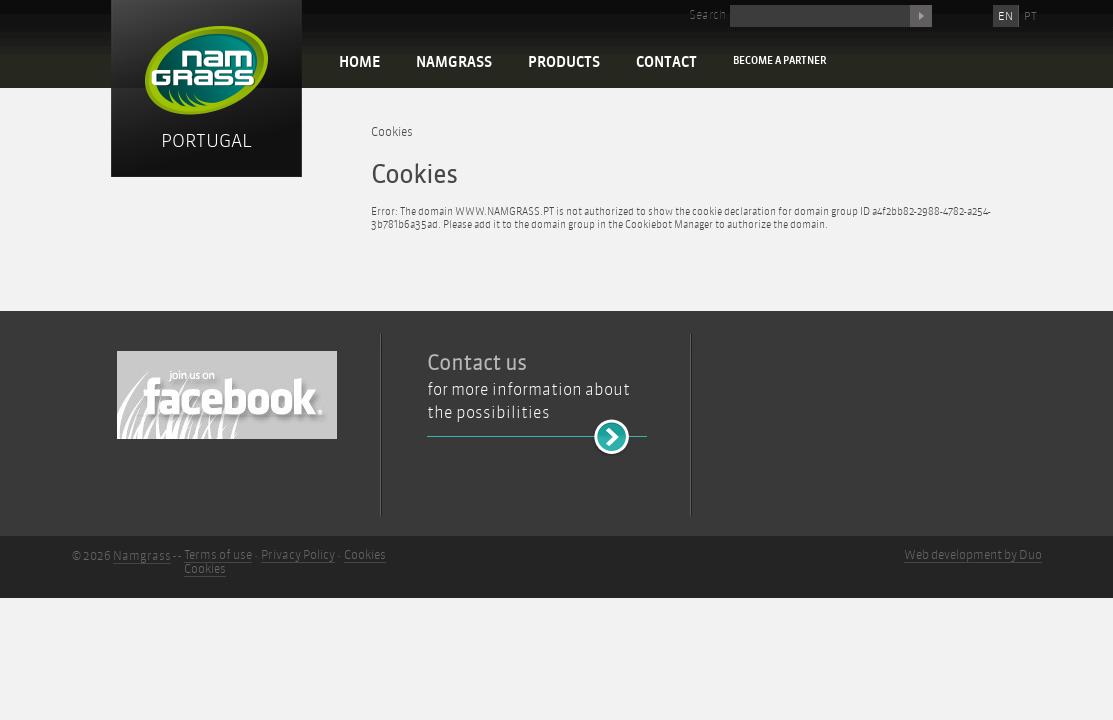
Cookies (392, 132)
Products (564, 62)
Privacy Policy (298, 555)
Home (359, 62)
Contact (666, 62)
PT (1030, 16)
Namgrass (454, 62)
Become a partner (779, 60)
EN (1005, 16)
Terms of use (218, 555)
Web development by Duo (973, 555)
